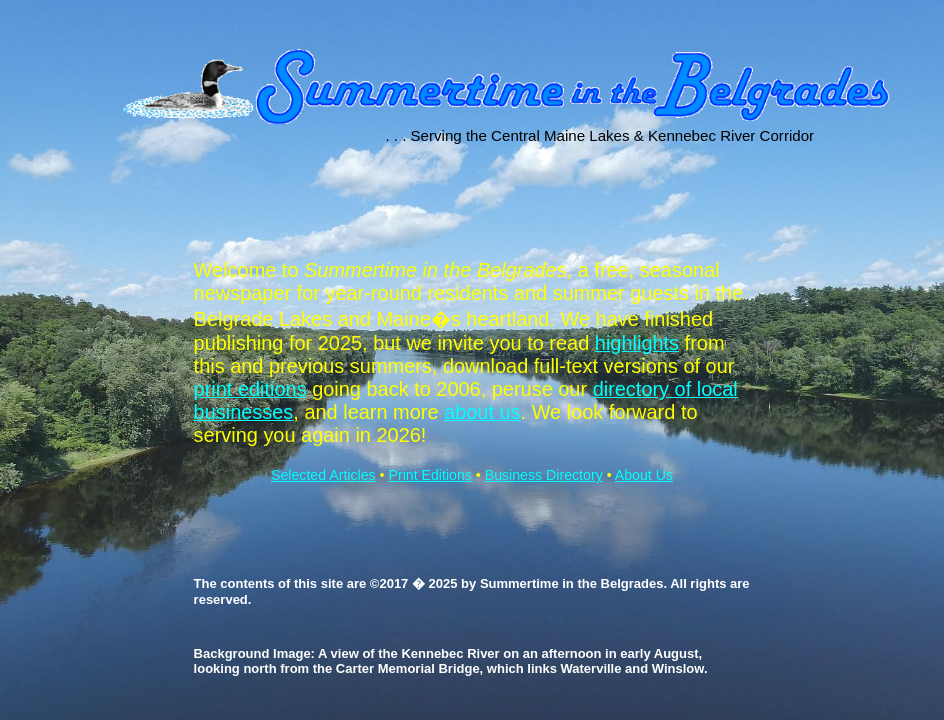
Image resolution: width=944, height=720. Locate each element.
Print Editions (429, 475)
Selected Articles (323, 475)
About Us (644, 475)
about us (482, 412)
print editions (250, 389)
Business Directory (544, 475)
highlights (637, 343)
